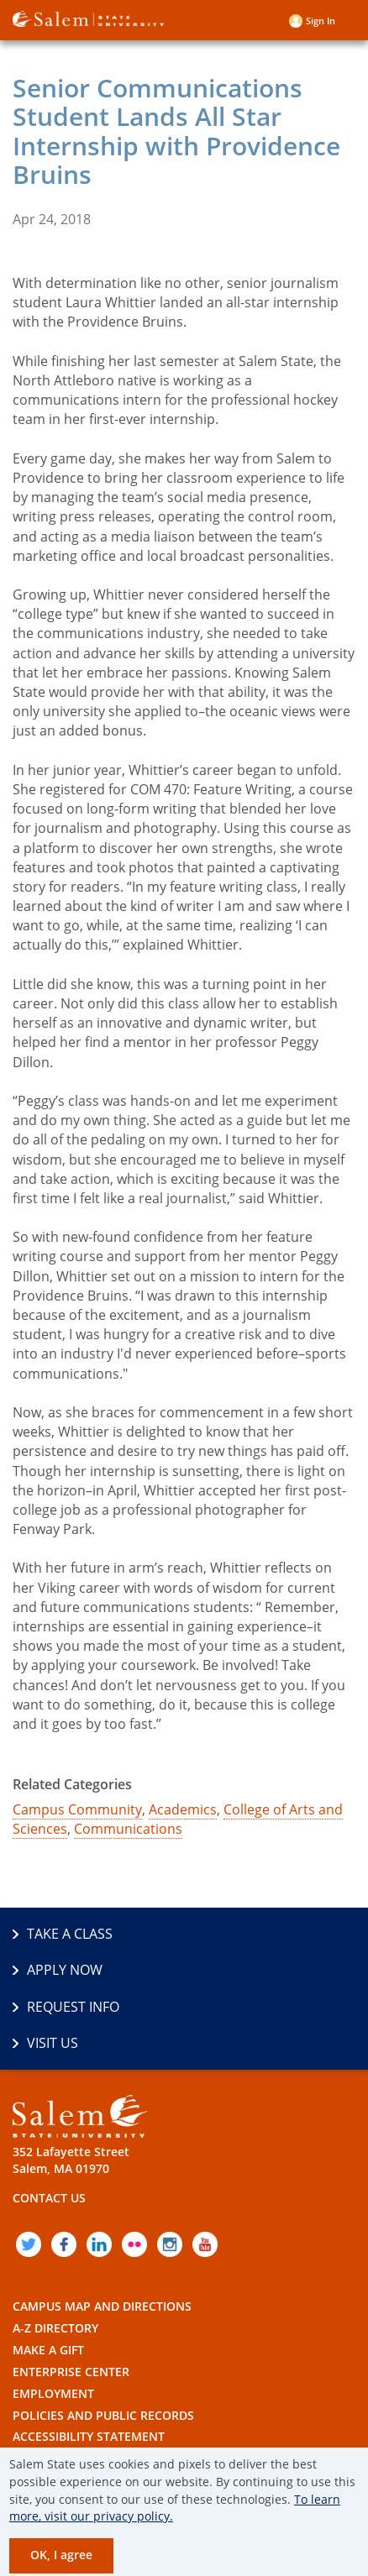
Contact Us (49, 2198)
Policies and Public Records (103, 2415)
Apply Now (65, 1970)
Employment (53, 2393)
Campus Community (77, 1809)
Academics (183, 1809)
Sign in (320, 20)
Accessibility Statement (89, 2436)
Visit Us (52, 2043)
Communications (128, 1828)
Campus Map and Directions (102, 2306)
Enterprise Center (71, 2372)
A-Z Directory (55, 2328)
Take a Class (70, 1933)
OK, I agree (61, 2555)
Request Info (73, 2006)
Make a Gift (48, 2350)
